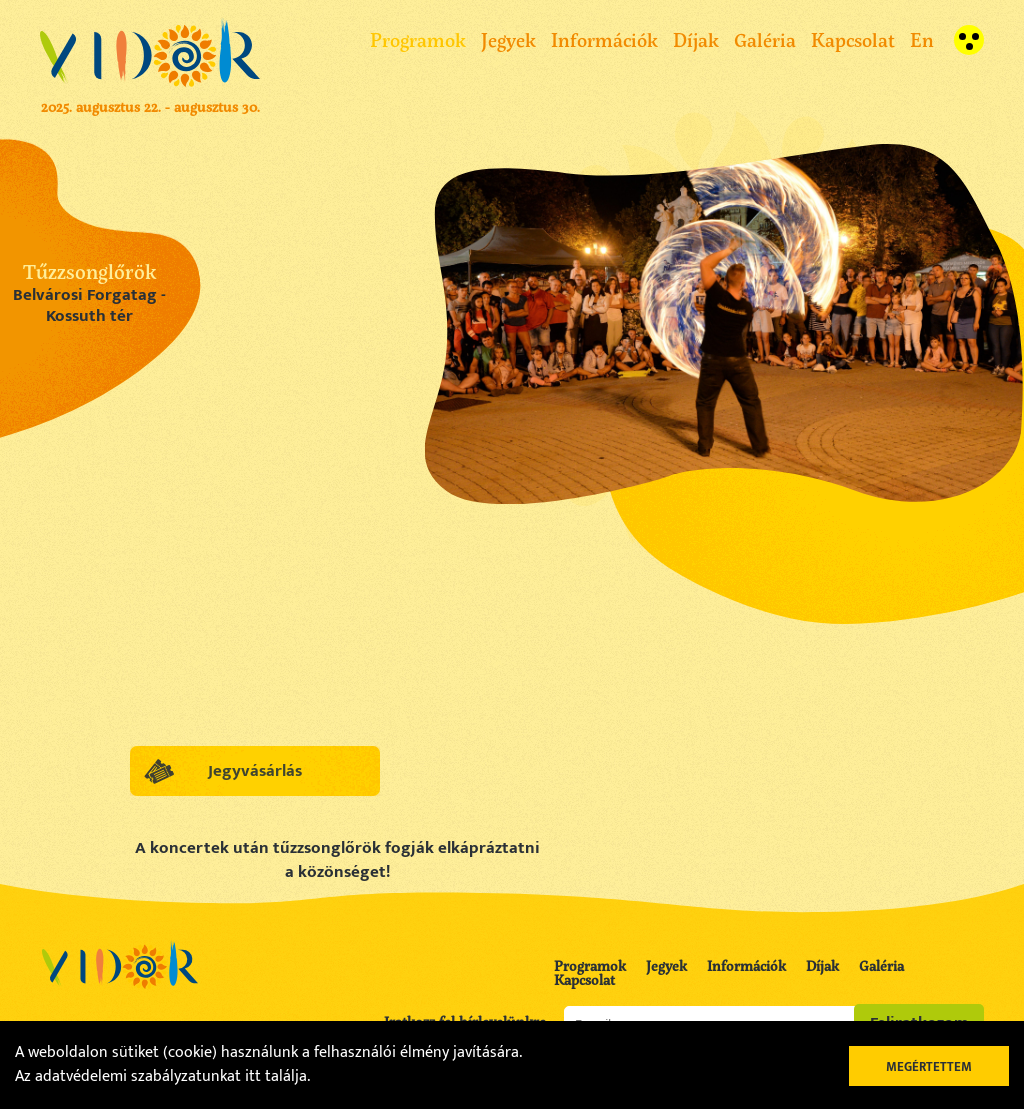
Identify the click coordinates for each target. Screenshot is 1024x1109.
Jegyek (508, 39)
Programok (418, 39)
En (922, 39)
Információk (604, 39)
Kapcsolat (853, 39)
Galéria (765, 39)
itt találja (276, 1076)
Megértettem (929, 1067)
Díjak (696, 39)
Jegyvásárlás (255, 771)
